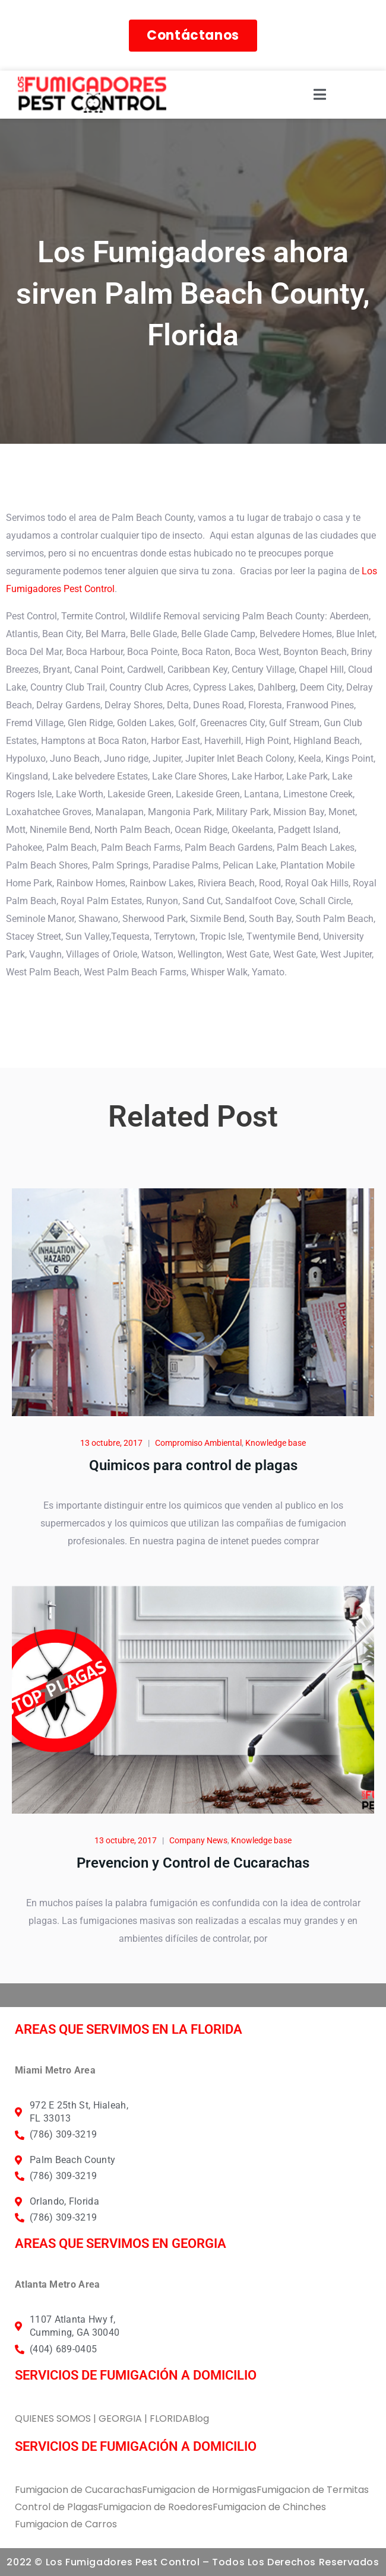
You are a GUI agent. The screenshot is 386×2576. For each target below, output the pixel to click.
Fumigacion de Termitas (313, 2490)
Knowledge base (275, 1443)
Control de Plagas (56, 2507)
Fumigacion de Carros (66, 2524)
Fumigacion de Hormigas (199, 2490)
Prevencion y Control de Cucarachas (193, 1863)
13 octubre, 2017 (111, 1443)
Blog (199, 2418)
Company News (198, 1840)
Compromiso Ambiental (198, 1443)
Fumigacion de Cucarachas (78, 2490)
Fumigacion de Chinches (269, 2507)
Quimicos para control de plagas (193, 1465)
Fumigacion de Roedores (155, 2507)
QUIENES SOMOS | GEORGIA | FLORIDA (102, 2418)
